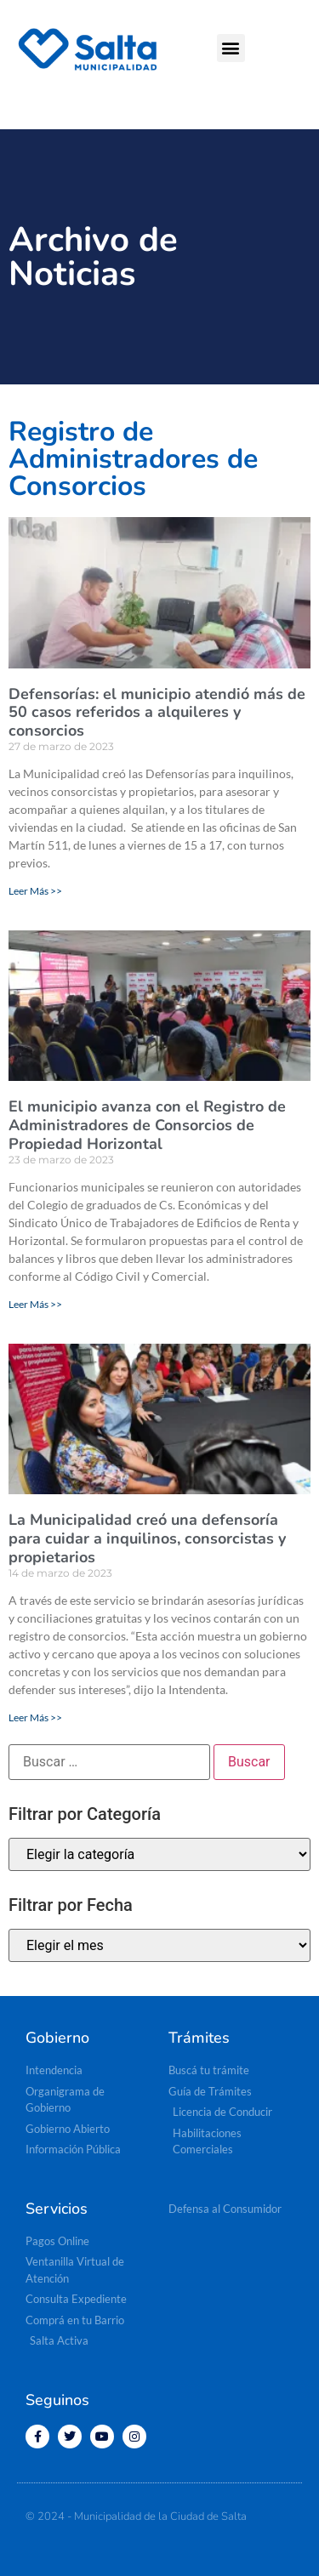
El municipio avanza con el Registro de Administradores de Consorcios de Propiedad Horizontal (147, 1124)
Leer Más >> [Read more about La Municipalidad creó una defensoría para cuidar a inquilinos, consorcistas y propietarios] (35, 1717)
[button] (231, 48)
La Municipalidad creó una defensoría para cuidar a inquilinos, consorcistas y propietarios (147, 1538)
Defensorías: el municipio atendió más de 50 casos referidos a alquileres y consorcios (157, 712)
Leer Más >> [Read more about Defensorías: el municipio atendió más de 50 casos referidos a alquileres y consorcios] (35, 890)
